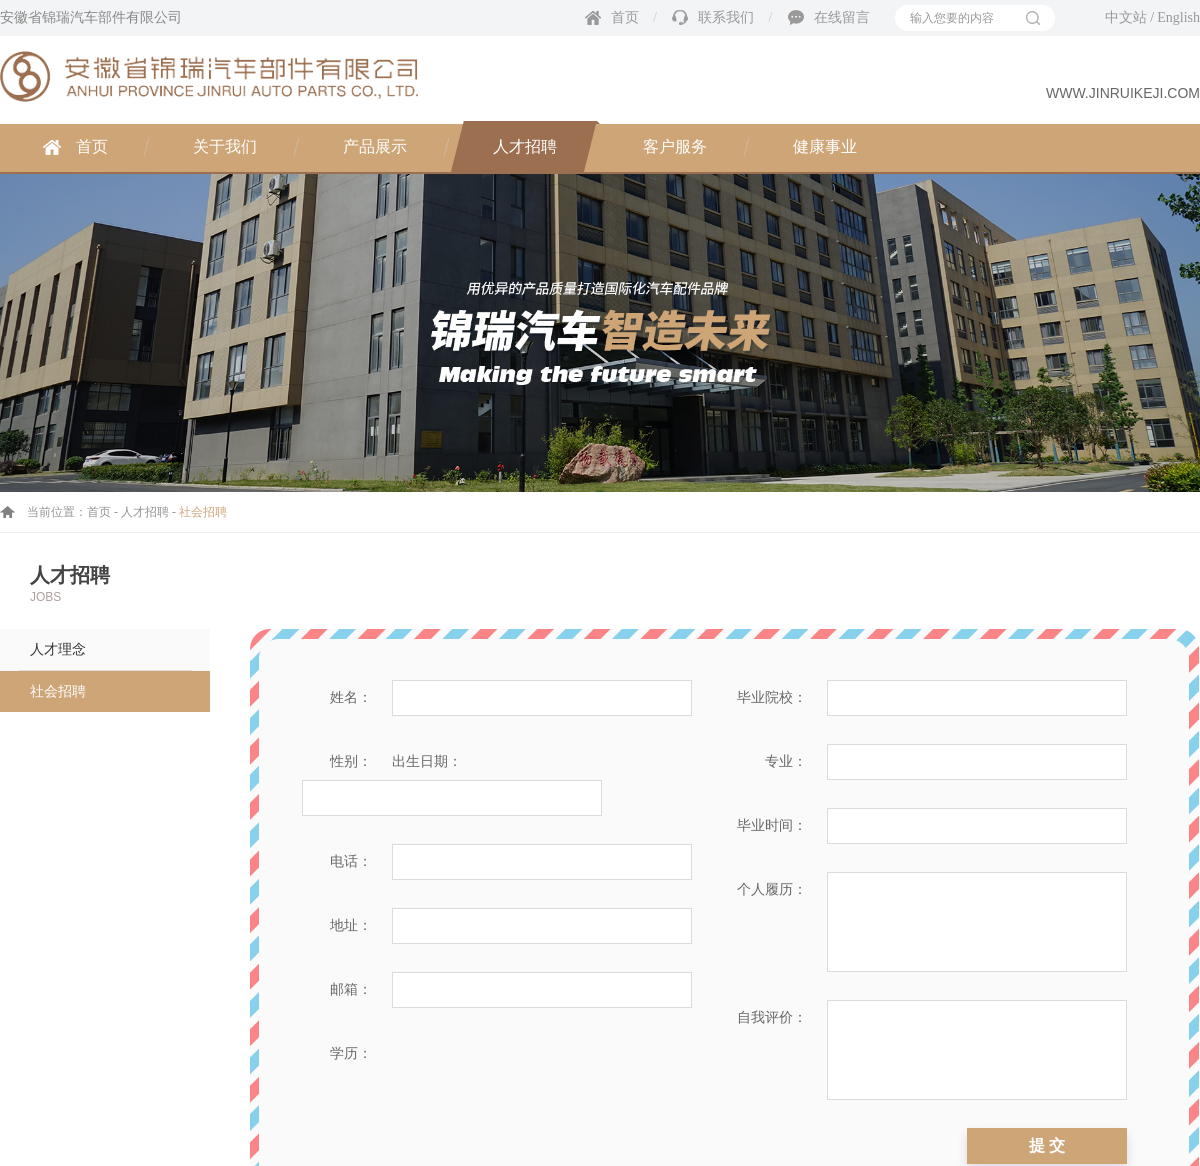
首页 (625, 17)
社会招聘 (58, 691)
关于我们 (225, 146)
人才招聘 (525, 146)
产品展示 (375, 146)
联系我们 (726, 17)
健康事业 (825, 146)
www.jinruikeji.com (1123, 93)
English (1178, 17)
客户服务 (675, 146)
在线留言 (842, 17)
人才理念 (58, 649)
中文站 (1126, 17)
